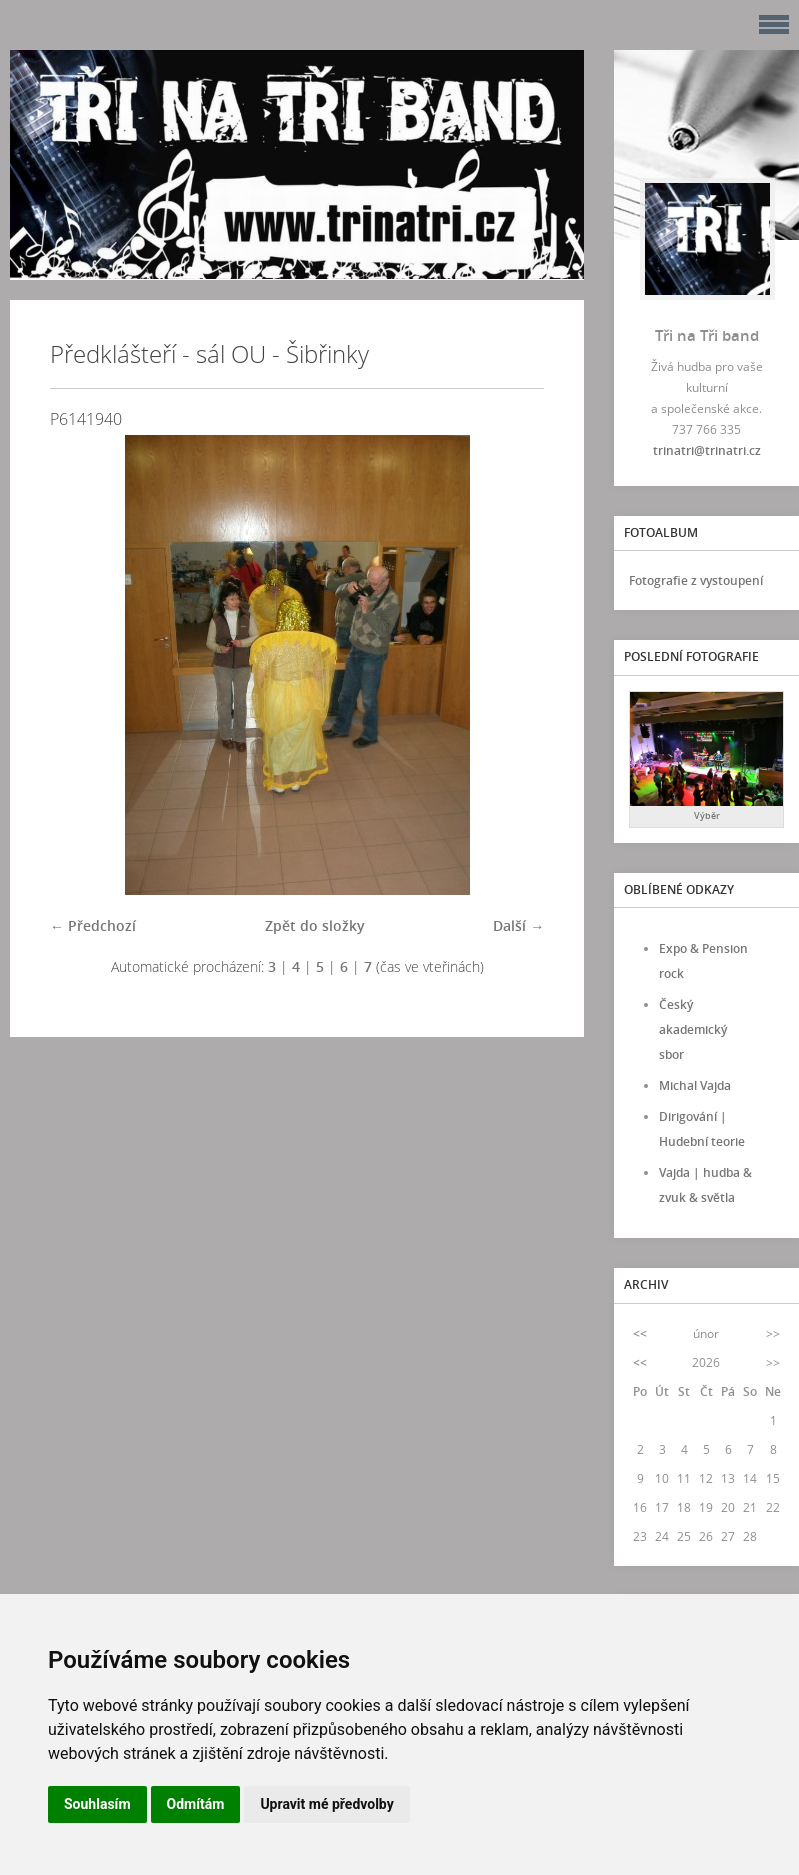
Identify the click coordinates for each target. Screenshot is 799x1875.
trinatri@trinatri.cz (707, 450)
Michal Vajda (695, 1085)
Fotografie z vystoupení (696, 580)
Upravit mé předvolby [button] (326, 1804)
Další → (518, 925)
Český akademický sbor (693, 1029)
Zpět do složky (315, 925)
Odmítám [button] (196, 1804)
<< (640, 1333)
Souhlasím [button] (97, 1804)
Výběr (707, 815)
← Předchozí (93, 925)
